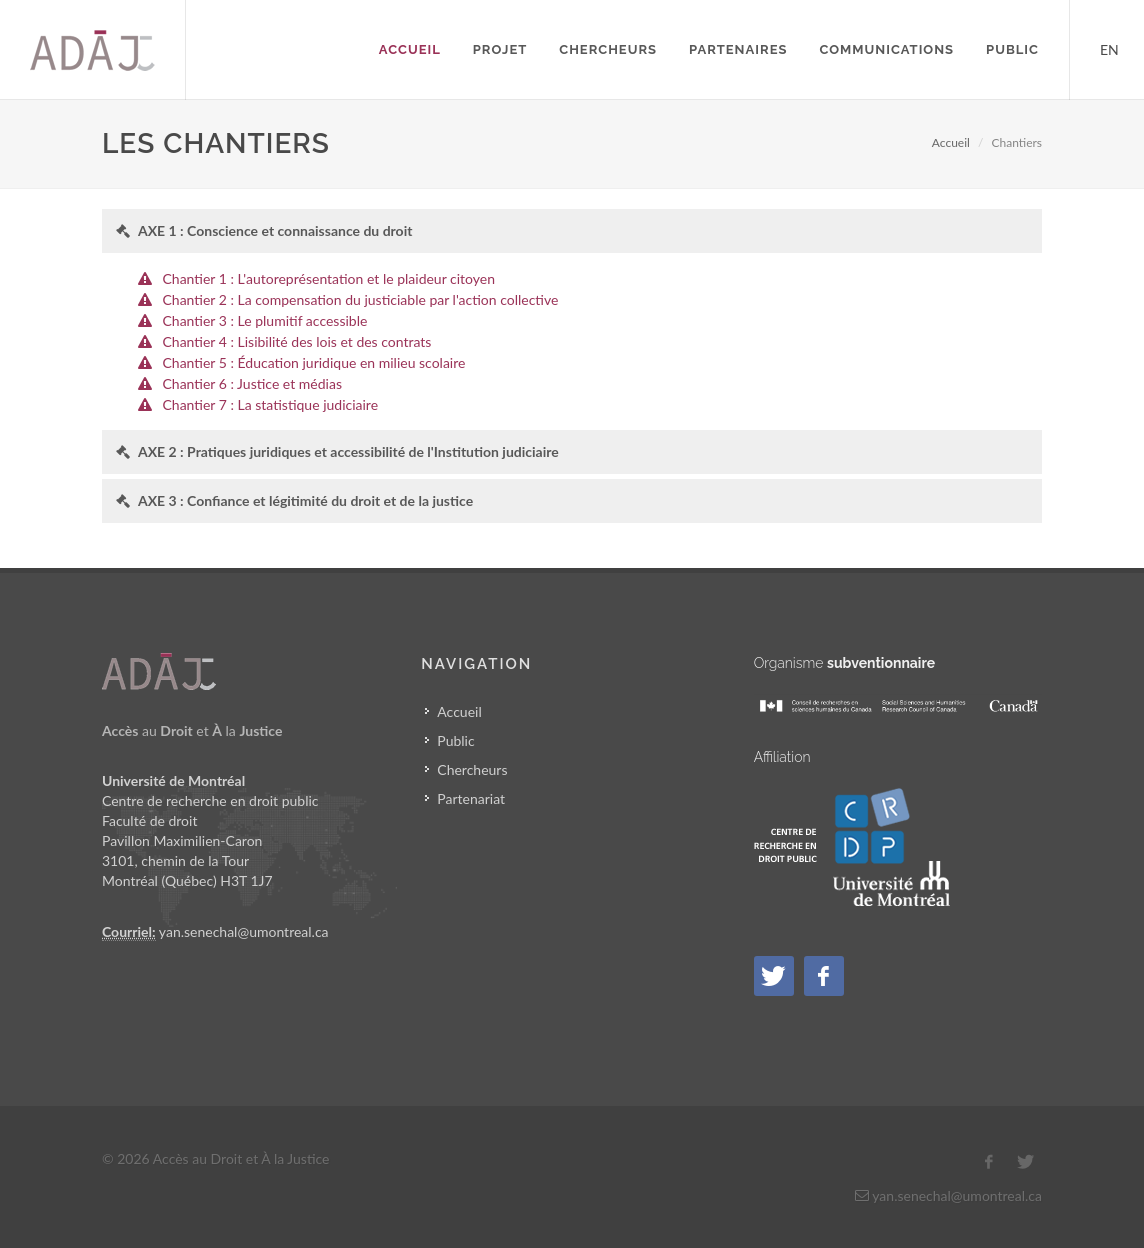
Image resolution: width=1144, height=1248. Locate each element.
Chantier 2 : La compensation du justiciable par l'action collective (361, 299)
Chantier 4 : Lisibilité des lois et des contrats (297, 341)
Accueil (951, 142)
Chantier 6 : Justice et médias (252, 383)
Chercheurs (472, 769)
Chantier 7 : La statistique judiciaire (271, 404)
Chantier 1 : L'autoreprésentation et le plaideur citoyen (329, 278)
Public (455, 740)
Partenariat (471, 798)
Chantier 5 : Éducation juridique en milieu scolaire (314, 362)
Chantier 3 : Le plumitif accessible (265, 320)
